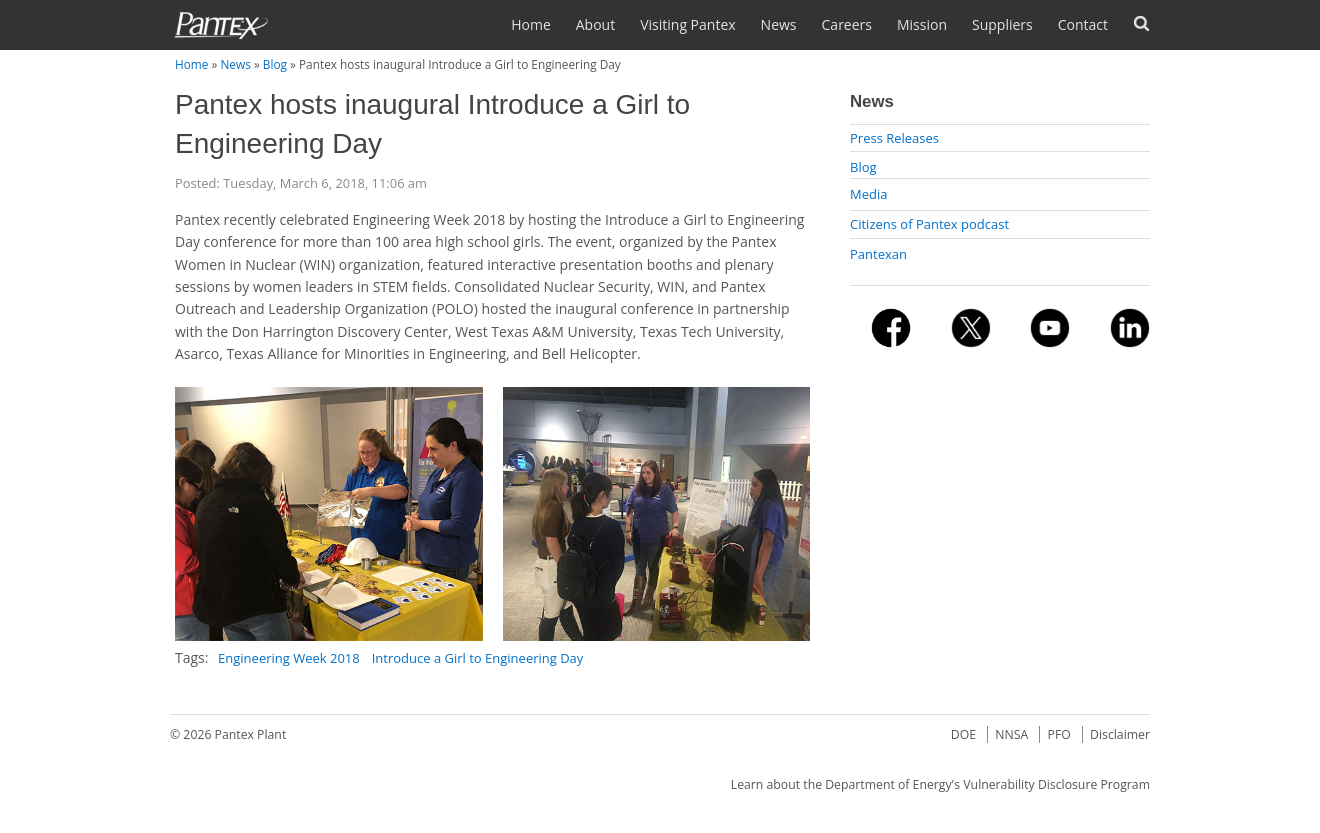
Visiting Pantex (687, 24)
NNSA (1011, 734)
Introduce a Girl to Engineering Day (478, 658)
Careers (847, 24)
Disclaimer (1120, 734)
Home (531, 24)
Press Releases (894, 138)
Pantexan (878, 254)
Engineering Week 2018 (289, 658)
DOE (963, 734)
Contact (1083, 24)
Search (1141, 23)
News (779, 24)
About (595, 24)
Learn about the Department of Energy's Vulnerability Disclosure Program (940, 784)
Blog (275, 64)
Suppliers (1002, 24)
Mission (922, 24)
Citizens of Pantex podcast (929, 224)
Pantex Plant (251, 734)
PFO (1059, 734)
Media (868, 194)
